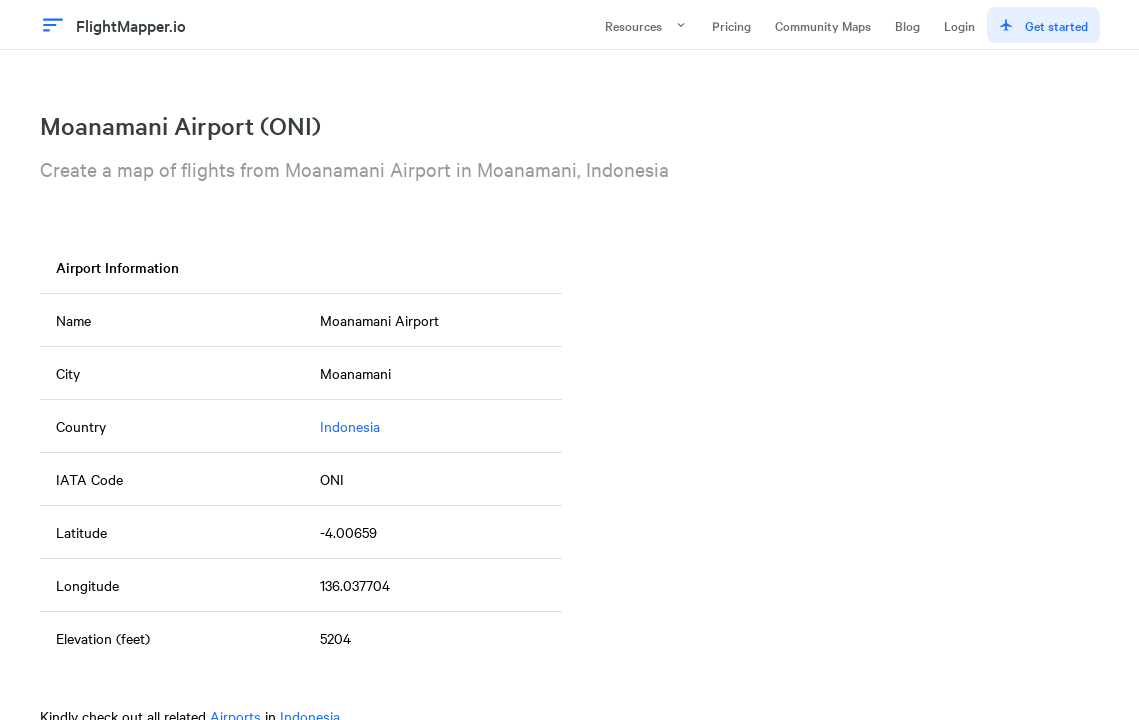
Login (959, 25)
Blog (907, 25)
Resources (646, 25)
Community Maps (823, 25)
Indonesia (350, 426)
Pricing (731, 25)
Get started (1043, 25)
